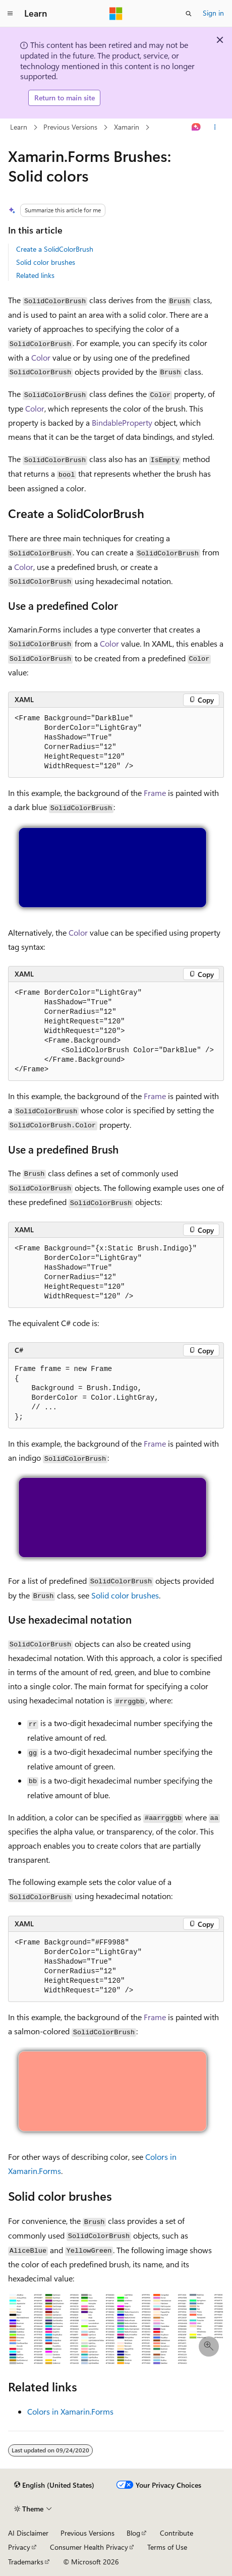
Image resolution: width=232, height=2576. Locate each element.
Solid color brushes (45, 262)
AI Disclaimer (28, 2533)
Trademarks (25, 2561)
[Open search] (189, 14)
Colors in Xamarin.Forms (70, 2411)
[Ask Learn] (196, 127)
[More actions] (215, 127)
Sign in (213, 13)
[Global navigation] (10, 14)
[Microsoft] (116, 13)
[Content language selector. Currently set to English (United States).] (54, 2485)
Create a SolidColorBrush (54, 249)
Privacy (19, 2547)
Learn (18, 127)
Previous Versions (70, 127)
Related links (35, 275)
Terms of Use (167, 2547)
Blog (133, 2533)
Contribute (176, 2533)
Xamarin (126, 127)
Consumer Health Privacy (89, 2547)
